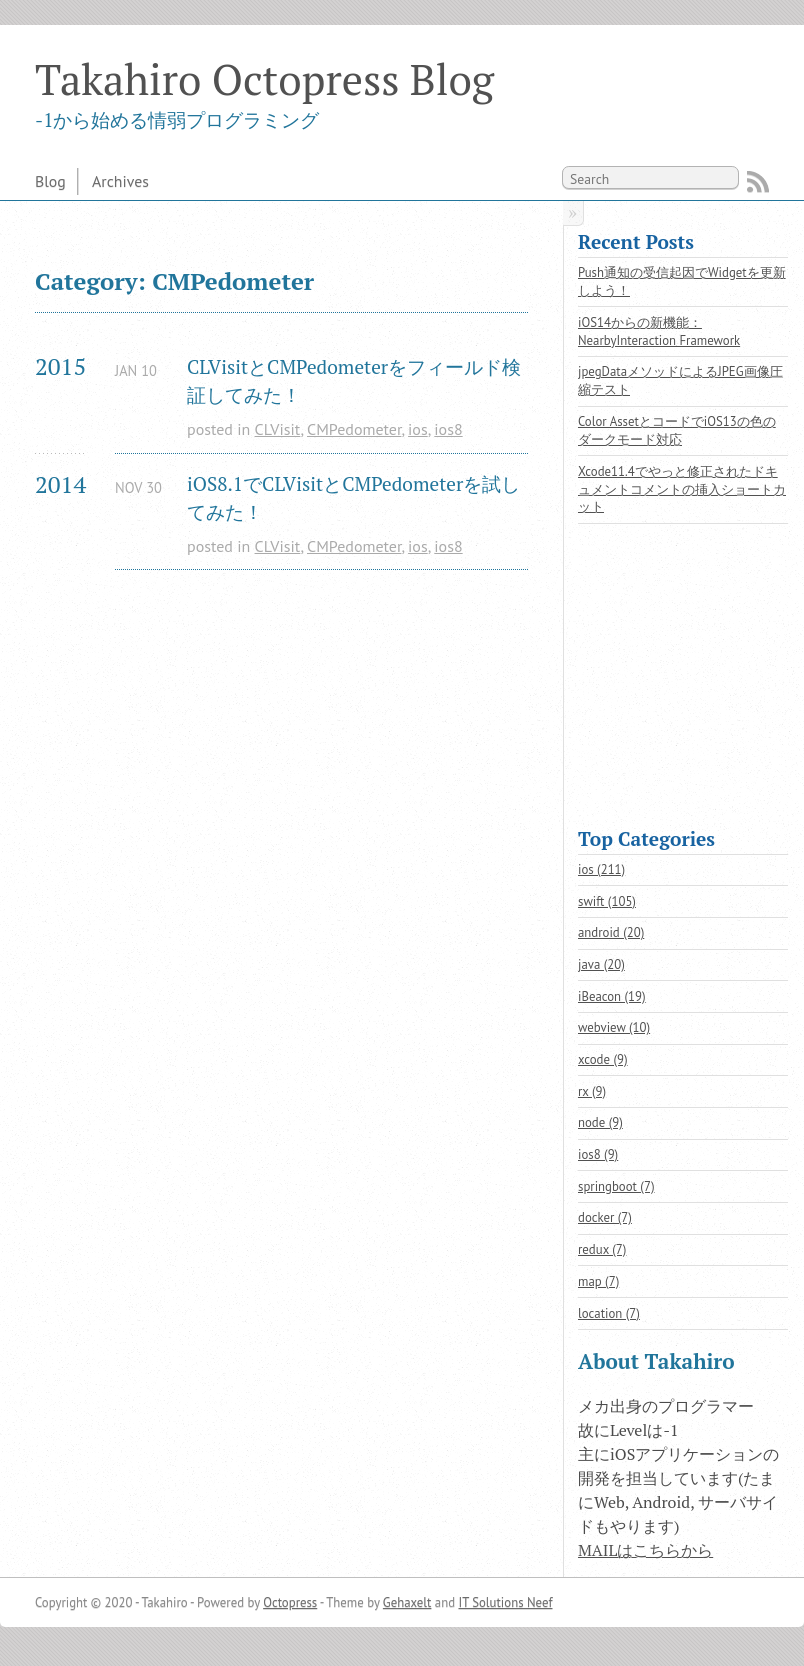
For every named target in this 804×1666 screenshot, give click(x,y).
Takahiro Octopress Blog (264, 79)
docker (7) (605, 1217)
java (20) (601, 964)
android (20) (611, 932)
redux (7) (602, 1249)
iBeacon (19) (612, 996)
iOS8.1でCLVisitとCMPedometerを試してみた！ (353, 498)
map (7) (598, 1281)
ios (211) (601, 869)
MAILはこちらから (645, 1550)
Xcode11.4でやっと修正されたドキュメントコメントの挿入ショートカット (682, 489)
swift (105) (607, 901)
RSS (758, 182)
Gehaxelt (407, 1602)
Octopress (290, 1602)
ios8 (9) (598, 1154)
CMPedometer (354, 429)
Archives (120, 181)
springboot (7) (616, 1186)
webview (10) (614, 1027)
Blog (50, 181)
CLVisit (278, 429)
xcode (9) (603, 1059)
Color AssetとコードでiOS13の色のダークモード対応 (677, 430)
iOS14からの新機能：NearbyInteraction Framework (659, 331)
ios (418, 429)
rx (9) (592, 1091)
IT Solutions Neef (505, 1602)
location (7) (609, 1313)
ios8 (448, 429)
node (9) (600, 1122)
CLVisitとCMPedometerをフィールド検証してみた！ (354, 381)
